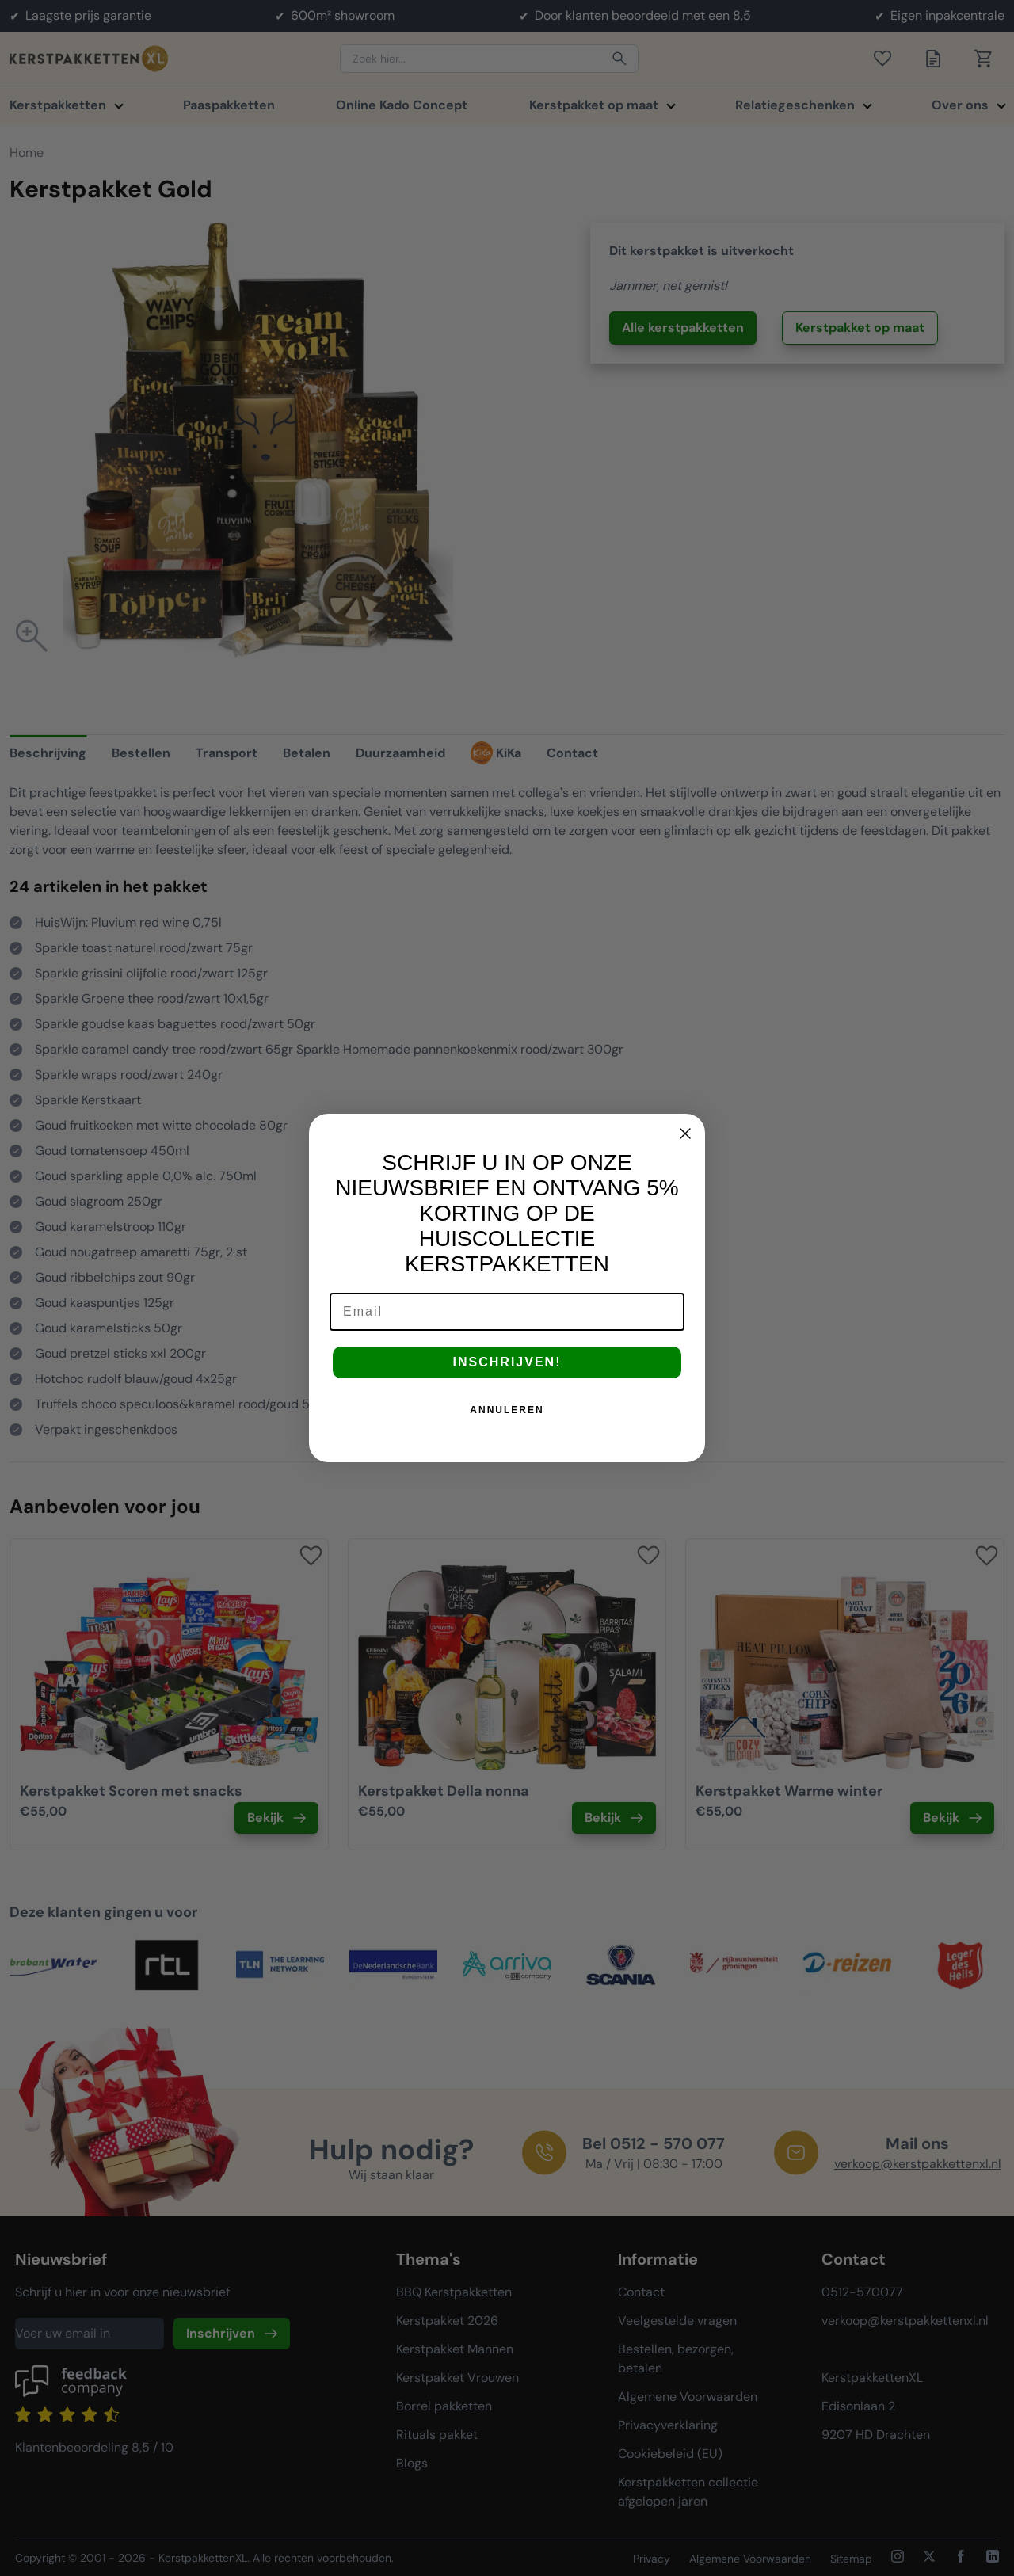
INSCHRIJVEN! (507, 1362)
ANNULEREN (506, 1410)
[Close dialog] (685, 1133)
